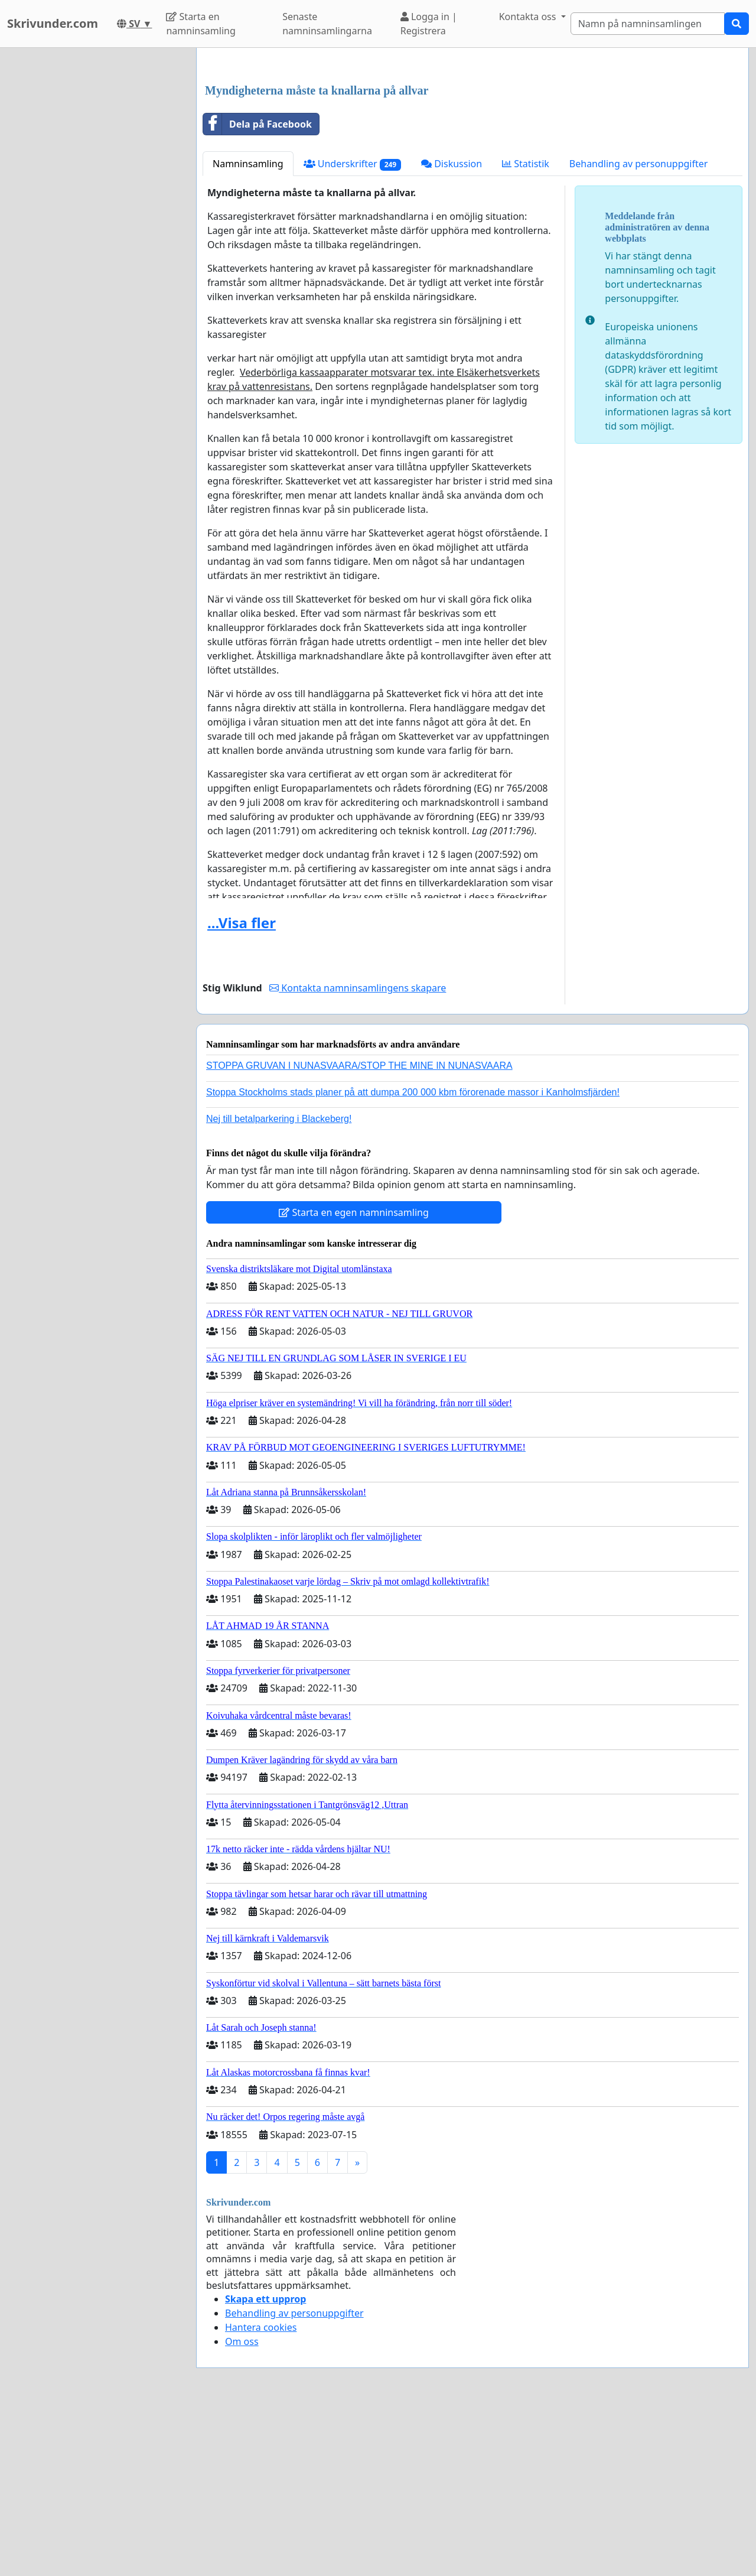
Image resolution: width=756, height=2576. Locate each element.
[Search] (648, 23)
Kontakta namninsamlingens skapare (357, 1153)
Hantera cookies (260, 2492)
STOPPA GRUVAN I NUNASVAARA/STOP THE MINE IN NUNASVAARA (359, 1231)
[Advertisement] (472, 149)
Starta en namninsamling (200, 23)
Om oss (242, 2506)
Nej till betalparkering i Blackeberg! (278, 1284)
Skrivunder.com (52, 23)
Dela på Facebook (257, 289)
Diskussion (451, 329)
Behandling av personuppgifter (638, 329)
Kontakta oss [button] (529, 16)
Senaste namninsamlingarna (327, 23)
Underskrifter (352, 329)
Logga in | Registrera (428, 23)
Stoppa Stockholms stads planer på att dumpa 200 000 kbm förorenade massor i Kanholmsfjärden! (413, 1258)
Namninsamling (248, 329)
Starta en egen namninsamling (354, 1377)
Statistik (525, 329)
